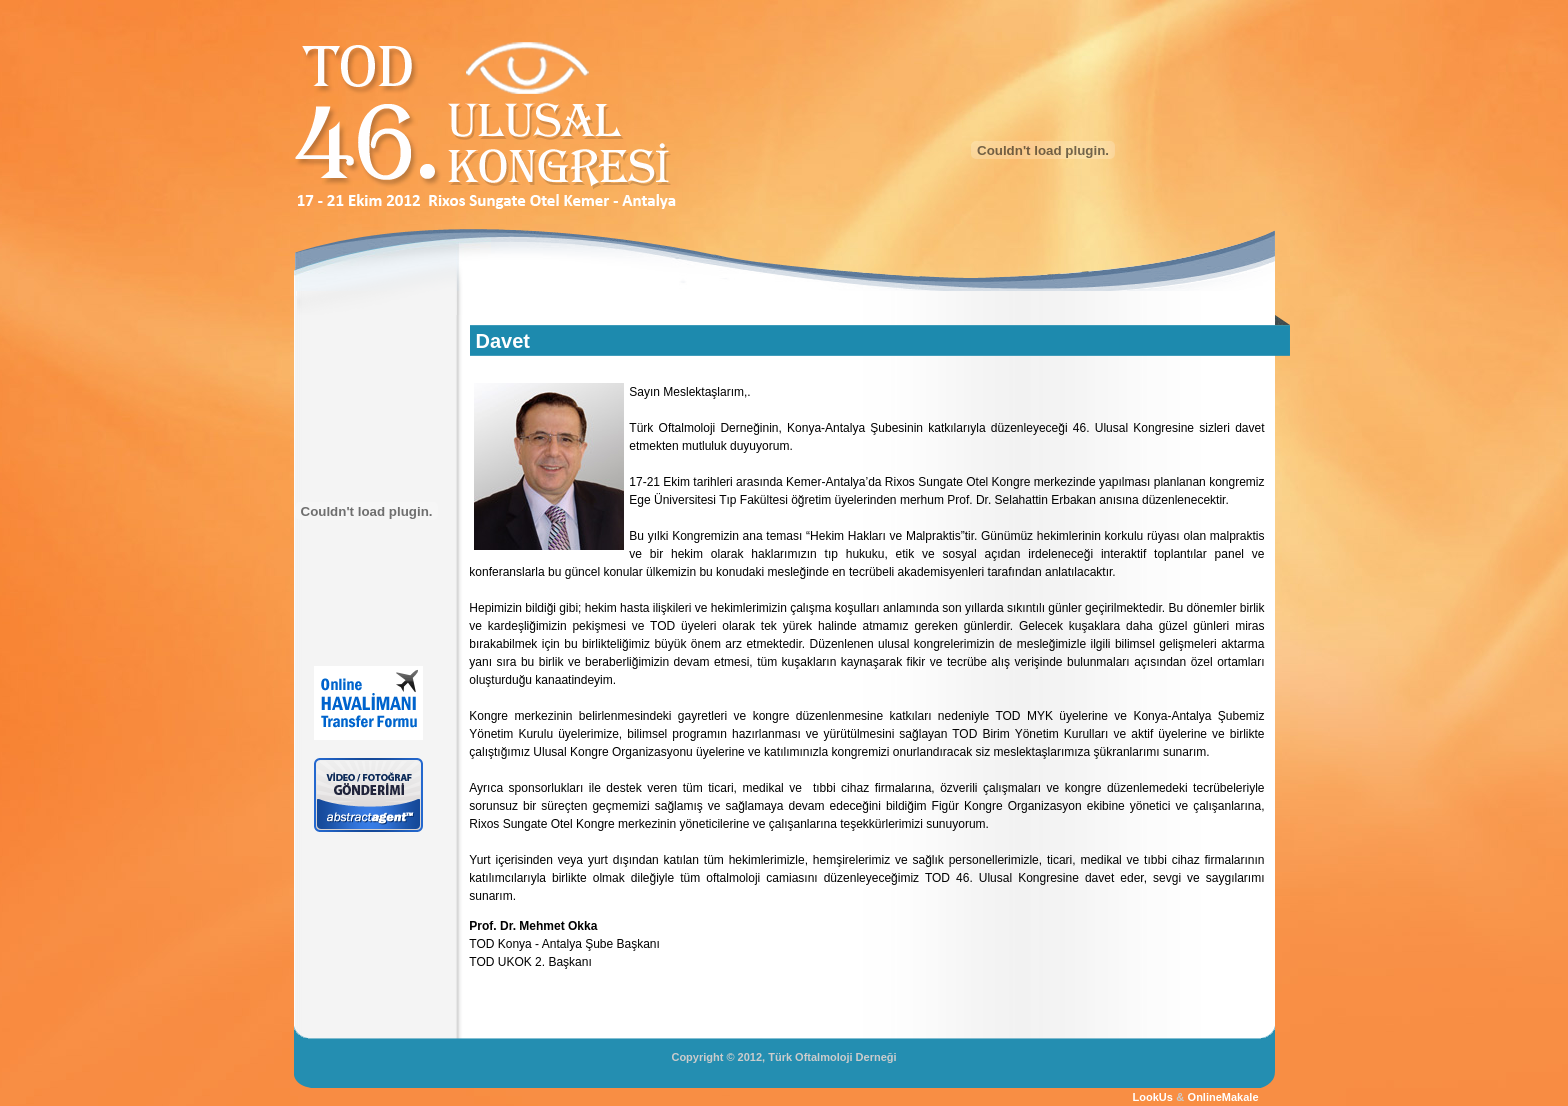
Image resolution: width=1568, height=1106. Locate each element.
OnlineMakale (1223, 1097)
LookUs (1153, 1097)
